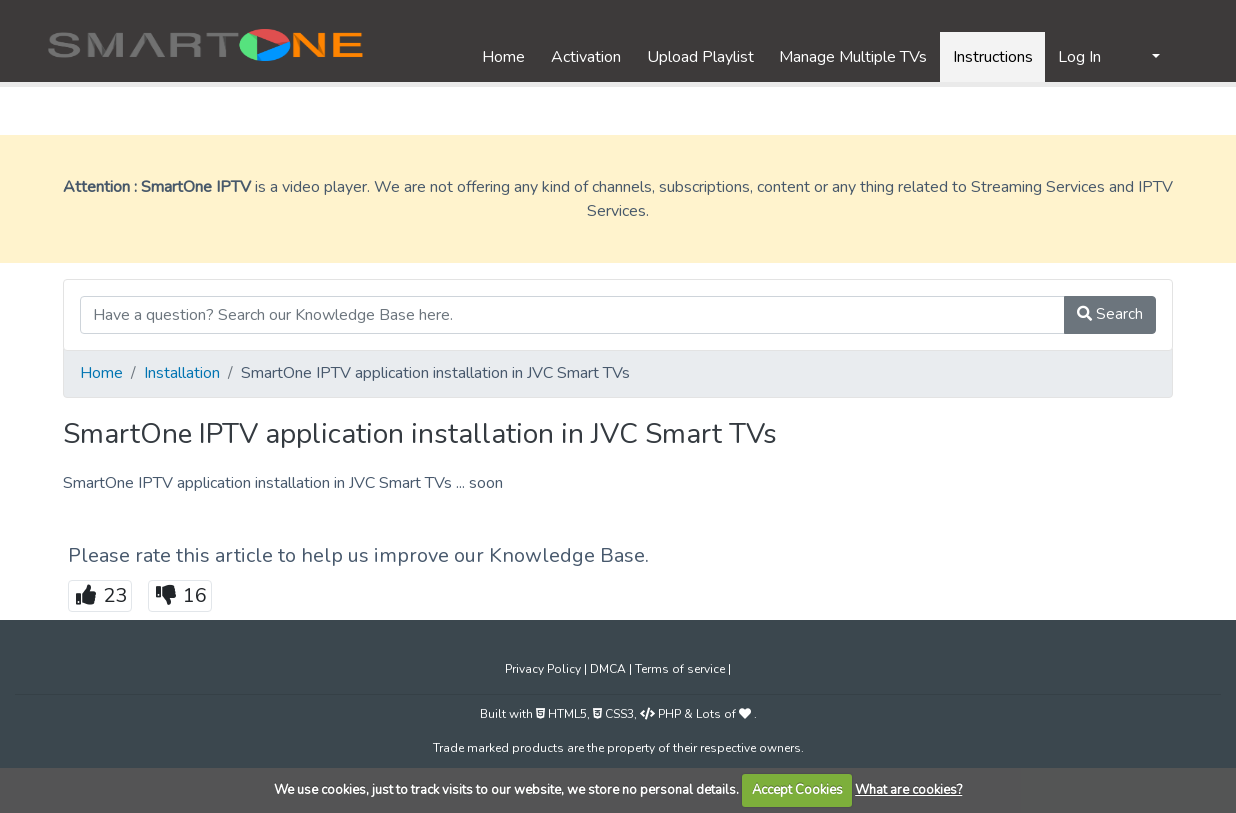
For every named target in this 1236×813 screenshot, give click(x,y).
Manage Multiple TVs (853, 57)
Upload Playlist (700, 57)
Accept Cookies (797, 790)
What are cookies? (908, 790)
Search (1110, 314)
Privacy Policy (544, 669)
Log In (1079, 57)
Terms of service (681, 669)
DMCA (609, 669)
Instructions (993, 57)
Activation (586, 57)
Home (503, 57)
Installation (182, 373)
